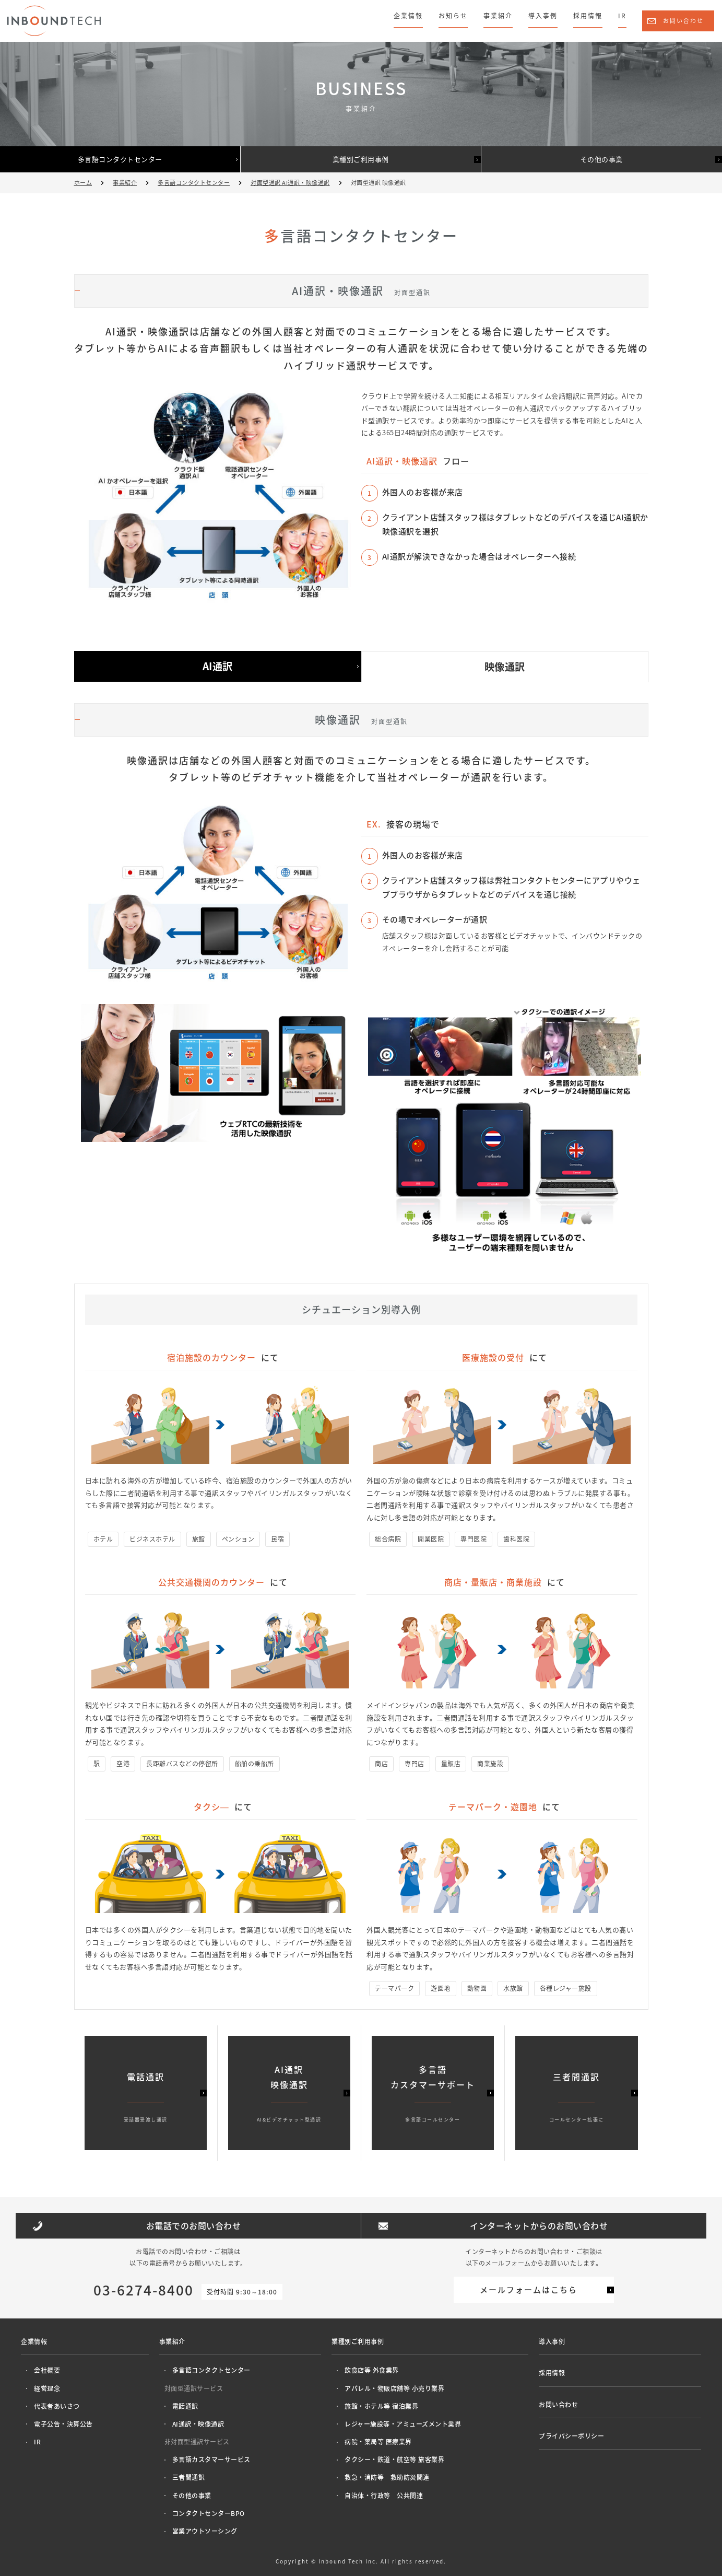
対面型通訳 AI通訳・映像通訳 (290, 182)
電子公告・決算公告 (63, 2424)
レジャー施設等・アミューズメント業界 (403, 2424)
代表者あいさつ (57, 2406)
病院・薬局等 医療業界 (378, 2441)
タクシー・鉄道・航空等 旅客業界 (394, 2459)
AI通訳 (218, 666)
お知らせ (453, 15)
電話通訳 (185, 2406)
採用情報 (587, 15)
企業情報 (408, 15)
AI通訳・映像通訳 (198, 2424)
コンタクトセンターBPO (208, 2513)
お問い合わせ (683, 20)
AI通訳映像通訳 (289, 2093)
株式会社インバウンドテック (53, 21)
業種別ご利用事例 (361, 159)
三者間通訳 (188, 2477)
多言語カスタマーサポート (433, 2093)
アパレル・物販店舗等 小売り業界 (394, 2388)
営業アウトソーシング (205, 2531)
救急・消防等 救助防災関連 (387, 2477)
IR (622, 15)
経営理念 (47, 2388)
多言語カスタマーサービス (211, 2459)
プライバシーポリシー (571, 2436)
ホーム (83, 182)
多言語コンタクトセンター (120, 159)
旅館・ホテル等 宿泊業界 (381, 2406)
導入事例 (543, 15)
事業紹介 (498, 15)
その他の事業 (602, 159)
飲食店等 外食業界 (372, 2370)
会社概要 (47, 2370)
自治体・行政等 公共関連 (384, 2495)
